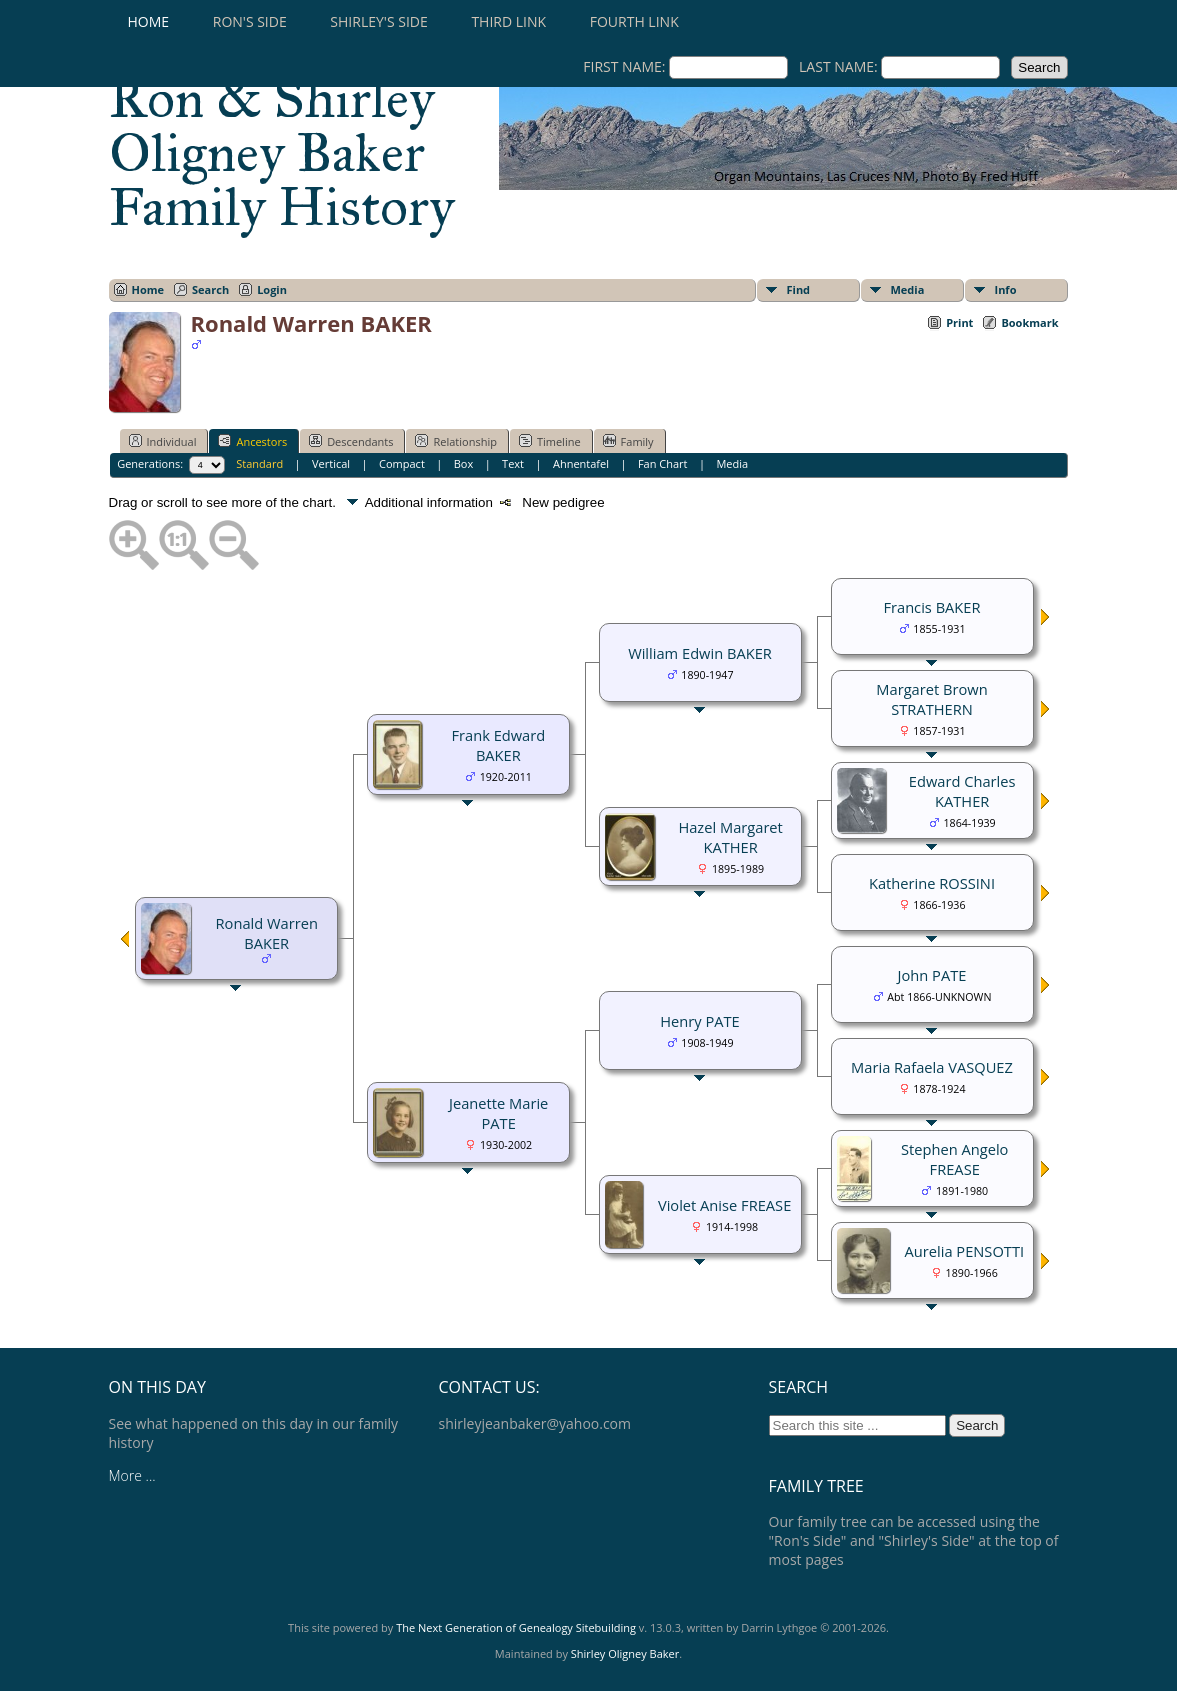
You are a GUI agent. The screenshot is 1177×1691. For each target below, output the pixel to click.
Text (513, 463)
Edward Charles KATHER (962, 791)
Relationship (455, 441)
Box (463, 463)
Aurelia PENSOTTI (965, 1251)
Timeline (550, 441)
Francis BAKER (931, 607)
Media (908, 289)
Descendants (351, 441)
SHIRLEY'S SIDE (378, 21)
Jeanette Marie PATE (498, 1113)
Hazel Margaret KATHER (730, 837)
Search (210, 289)
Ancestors (252, 441)
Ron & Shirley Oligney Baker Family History (282, 153)
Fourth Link (634, 21)
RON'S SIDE (250, 21)
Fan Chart (663, 463)
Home (149, 21)
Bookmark (1029, 322)
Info (1006, 289)
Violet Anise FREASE (724, 1205)
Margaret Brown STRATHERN (931, 699)
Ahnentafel (581, 463)
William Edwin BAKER (700, 653)
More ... (132, 1475)
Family (628, 441)
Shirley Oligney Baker (625, 1653)
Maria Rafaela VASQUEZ (932, 1067)
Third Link (508, 21)
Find (799, 289)
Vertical (331, 463)
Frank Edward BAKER (498, 745)
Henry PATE (699, 1021)
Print (959, 322)
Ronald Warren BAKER (267, 933)
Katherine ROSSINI (932, 883)
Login (272, 289)
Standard (259, 463)
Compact (402, 463)
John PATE (932, 975)
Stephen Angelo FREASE (954, 1159)
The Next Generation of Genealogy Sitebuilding (516, 1627)
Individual (163, 441)
